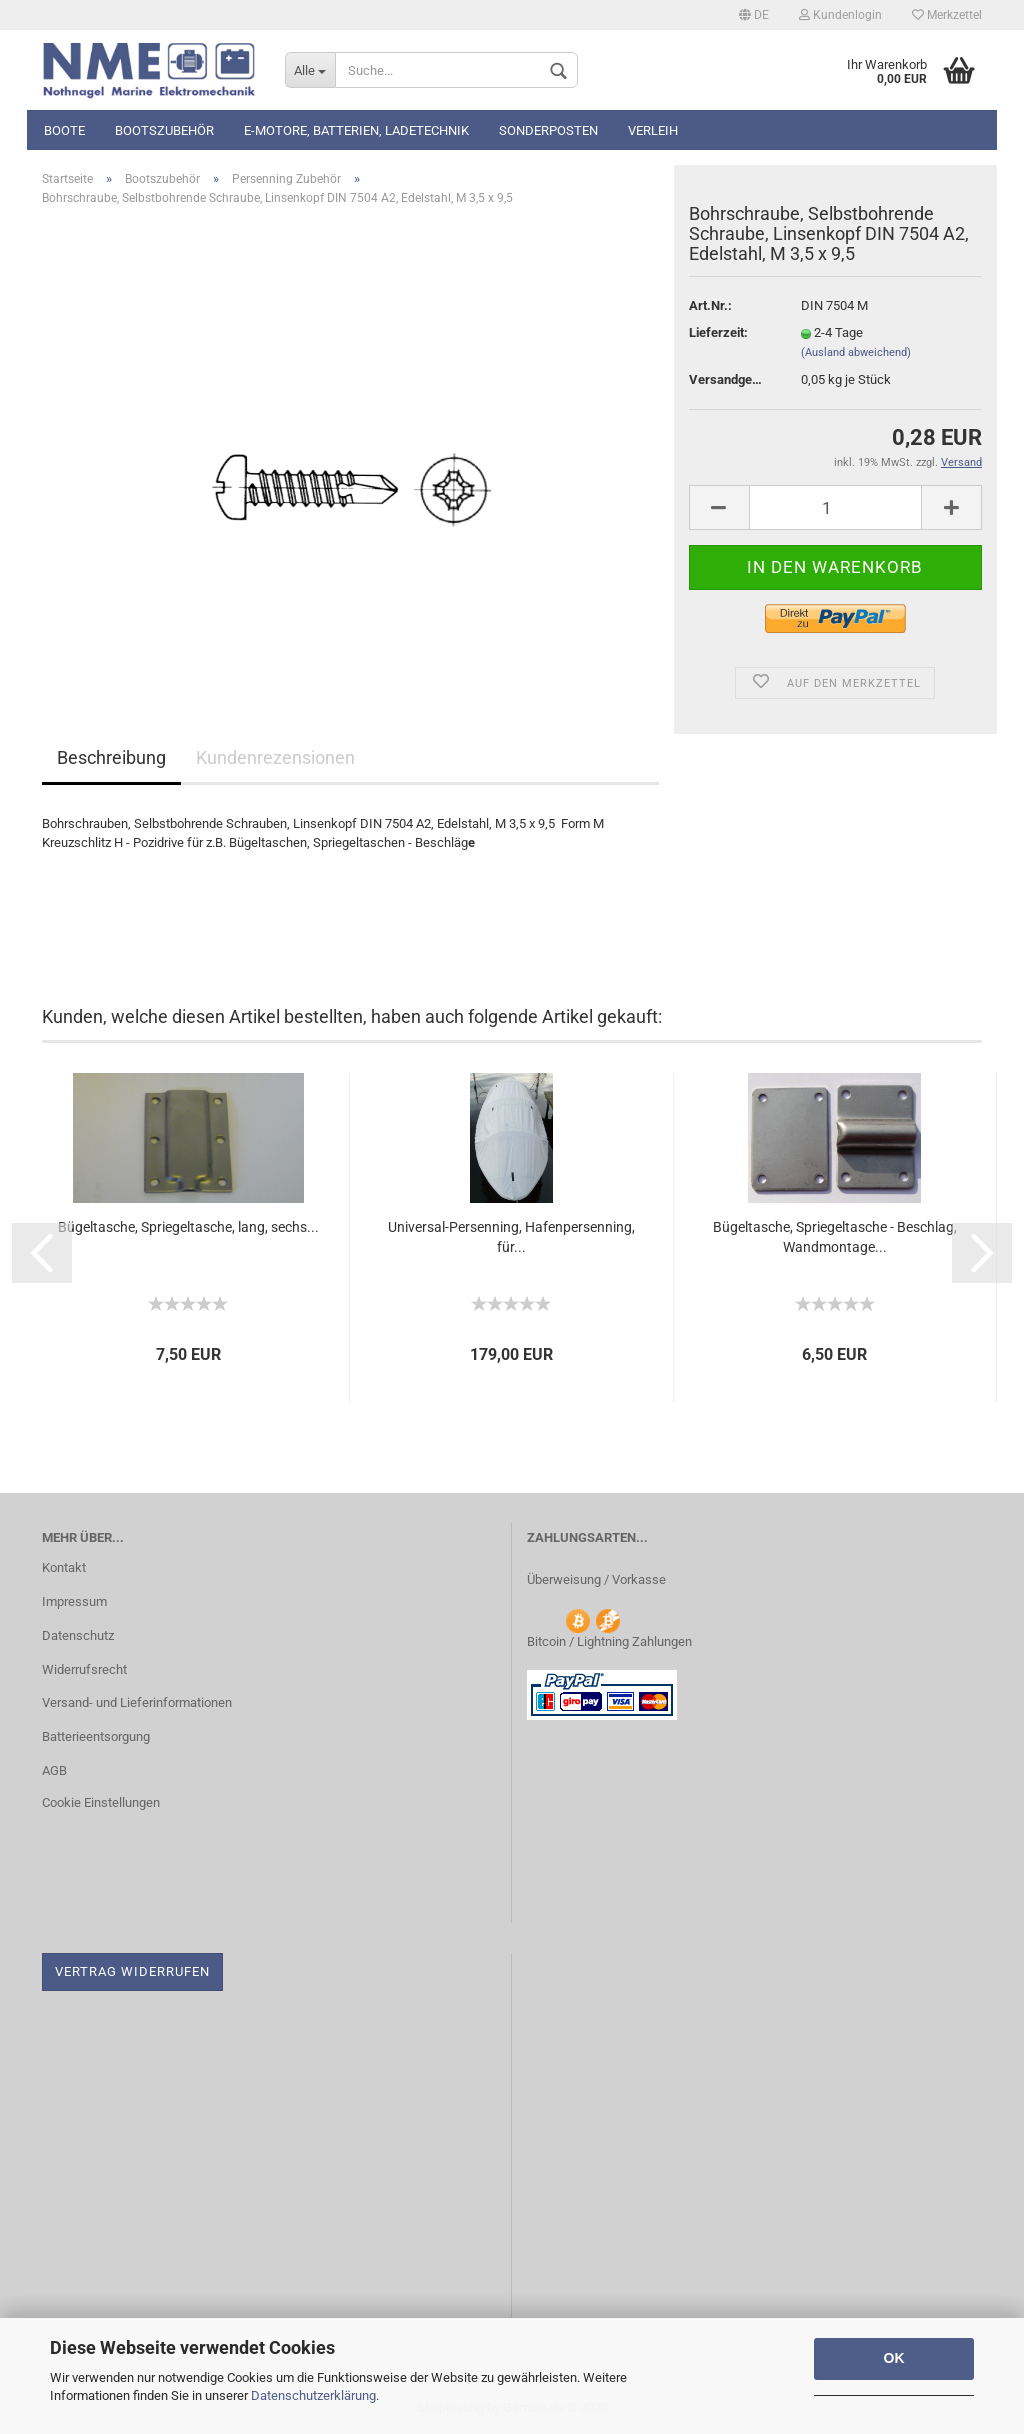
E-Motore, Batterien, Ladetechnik (356, 130)
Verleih (653, 130)
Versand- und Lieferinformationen (137, 1702)
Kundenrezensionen (275, 757)
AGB (54, 1770)
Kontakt (64, 1567)
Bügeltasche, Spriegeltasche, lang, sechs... (188, 1227)
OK (894, 2358)
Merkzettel (947, 15)
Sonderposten (548, 130)
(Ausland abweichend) (856, 352)
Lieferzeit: (718, 332)
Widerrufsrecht (84, 1669)
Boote (64, 130)
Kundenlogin (840, 15)
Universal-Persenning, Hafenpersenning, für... (511, 1237)
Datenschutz (78, 1635)
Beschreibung (111, 757)
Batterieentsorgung (96, 1736)
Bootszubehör (164, 130)
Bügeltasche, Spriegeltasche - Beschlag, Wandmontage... (835, 1237)
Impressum (74, 1601)
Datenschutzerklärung (313, 2395)
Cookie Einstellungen (101, 1802)
